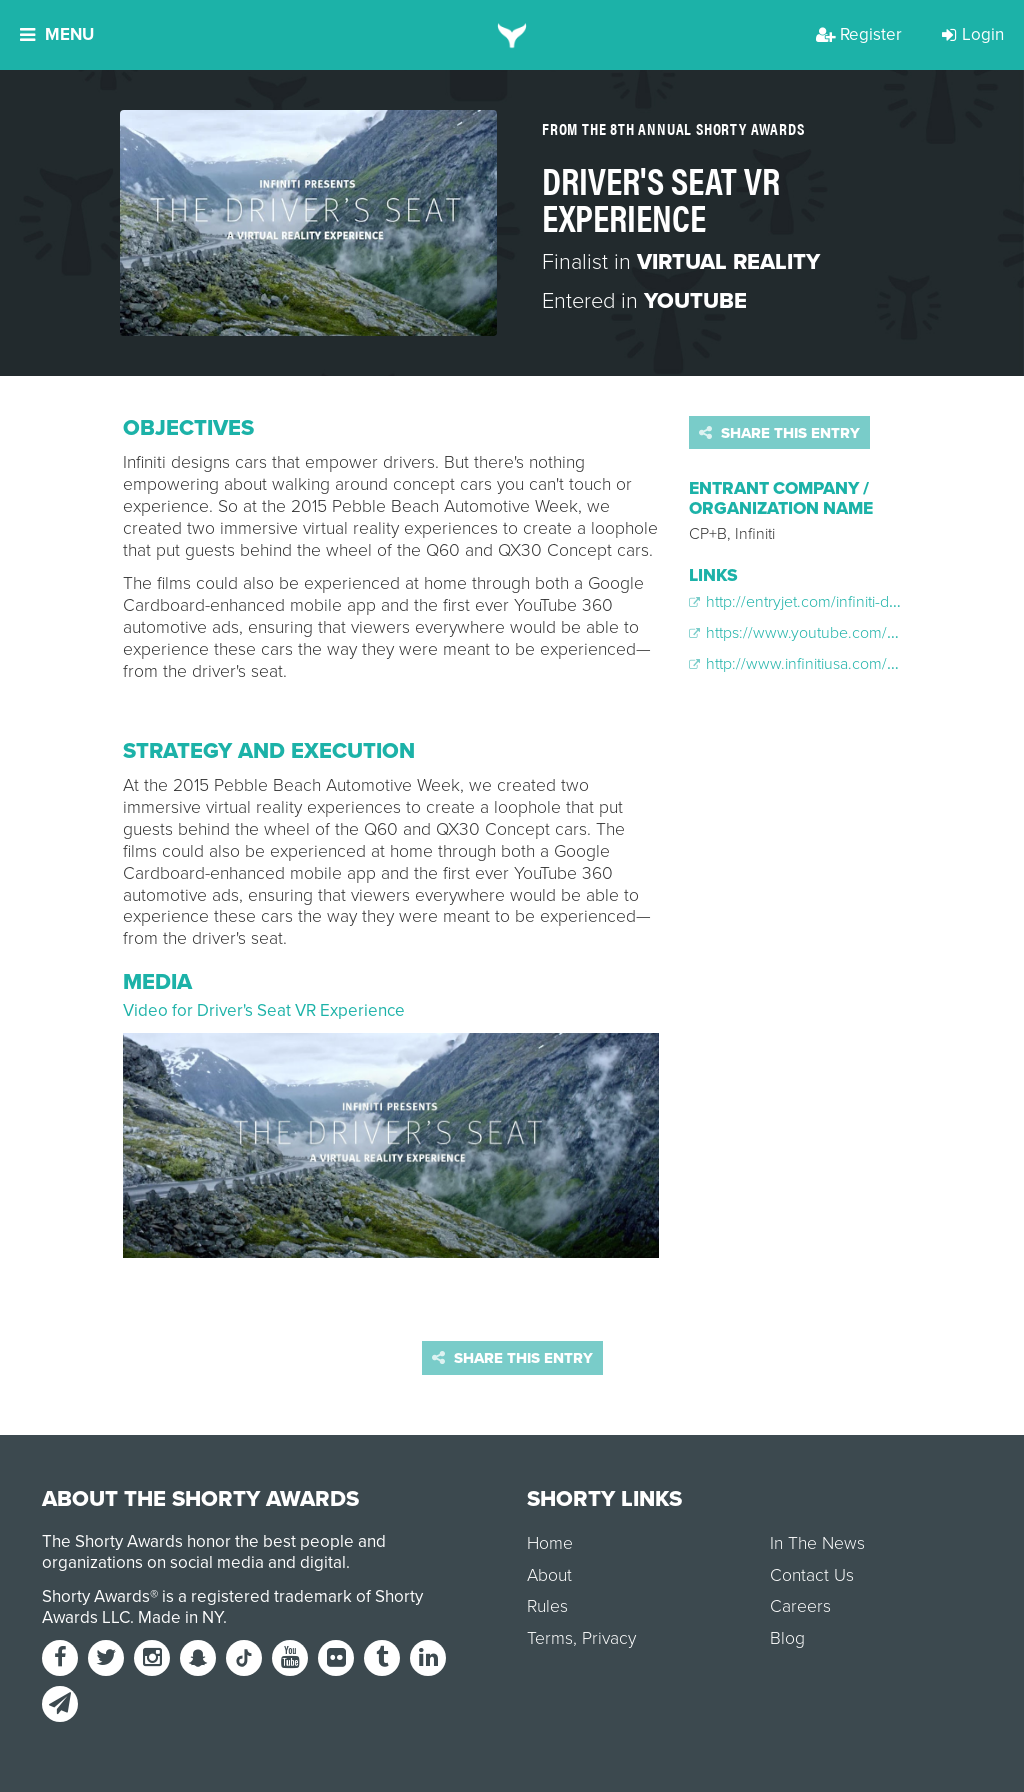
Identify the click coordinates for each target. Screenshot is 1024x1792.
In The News (817, 1543)
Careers (800, 1606)
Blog (787, 1638)
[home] (512, 35)
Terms (550, 1638)
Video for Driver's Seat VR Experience (264, 1010)
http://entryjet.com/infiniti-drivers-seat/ (826, 602)
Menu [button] (57, 34)
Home (550, 1543)
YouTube (695, 301)
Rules (547, 1606)
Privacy (609, 1638)
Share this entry (779, 433)
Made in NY (180, 1617)
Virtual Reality (728, 262)
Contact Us (812, 1575)
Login (973, 34)
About (549, 1575)
